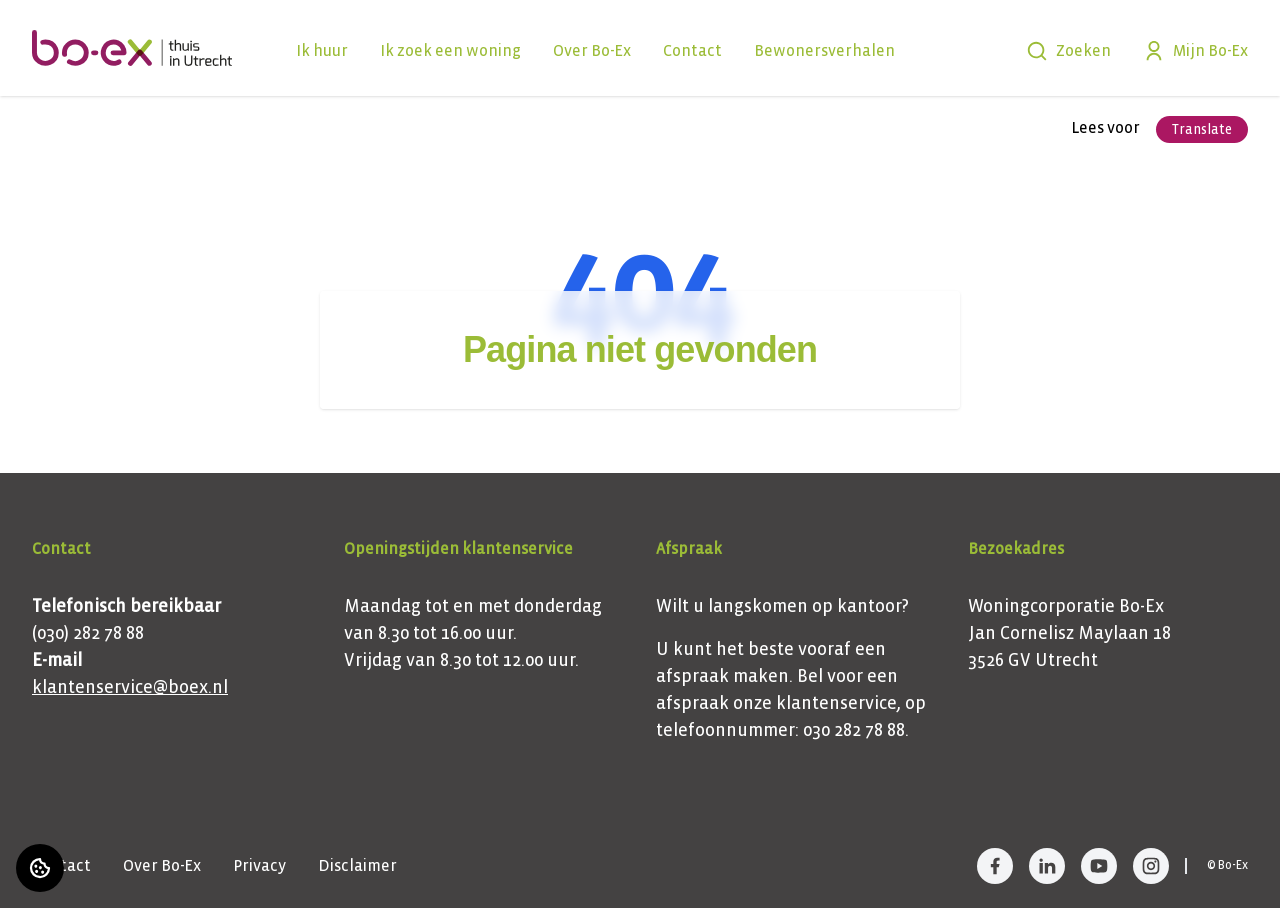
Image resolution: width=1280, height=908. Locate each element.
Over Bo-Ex (592, 50)
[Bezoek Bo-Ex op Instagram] (1151, 866)
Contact (692, 50)
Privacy (259, 865)
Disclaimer (357, 865)
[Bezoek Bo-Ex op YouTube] (1099, 866)
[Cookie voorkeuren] (40, 868)
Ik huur (322, 50)
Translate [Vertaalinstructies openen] (1202, 129)
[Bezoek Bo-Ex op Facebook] (995, 866)
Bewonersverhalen (824, 50)
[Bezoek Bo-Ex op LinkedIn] (1047, 866)
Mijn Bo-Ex (1195, 51)
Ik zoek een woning (450, 50)
